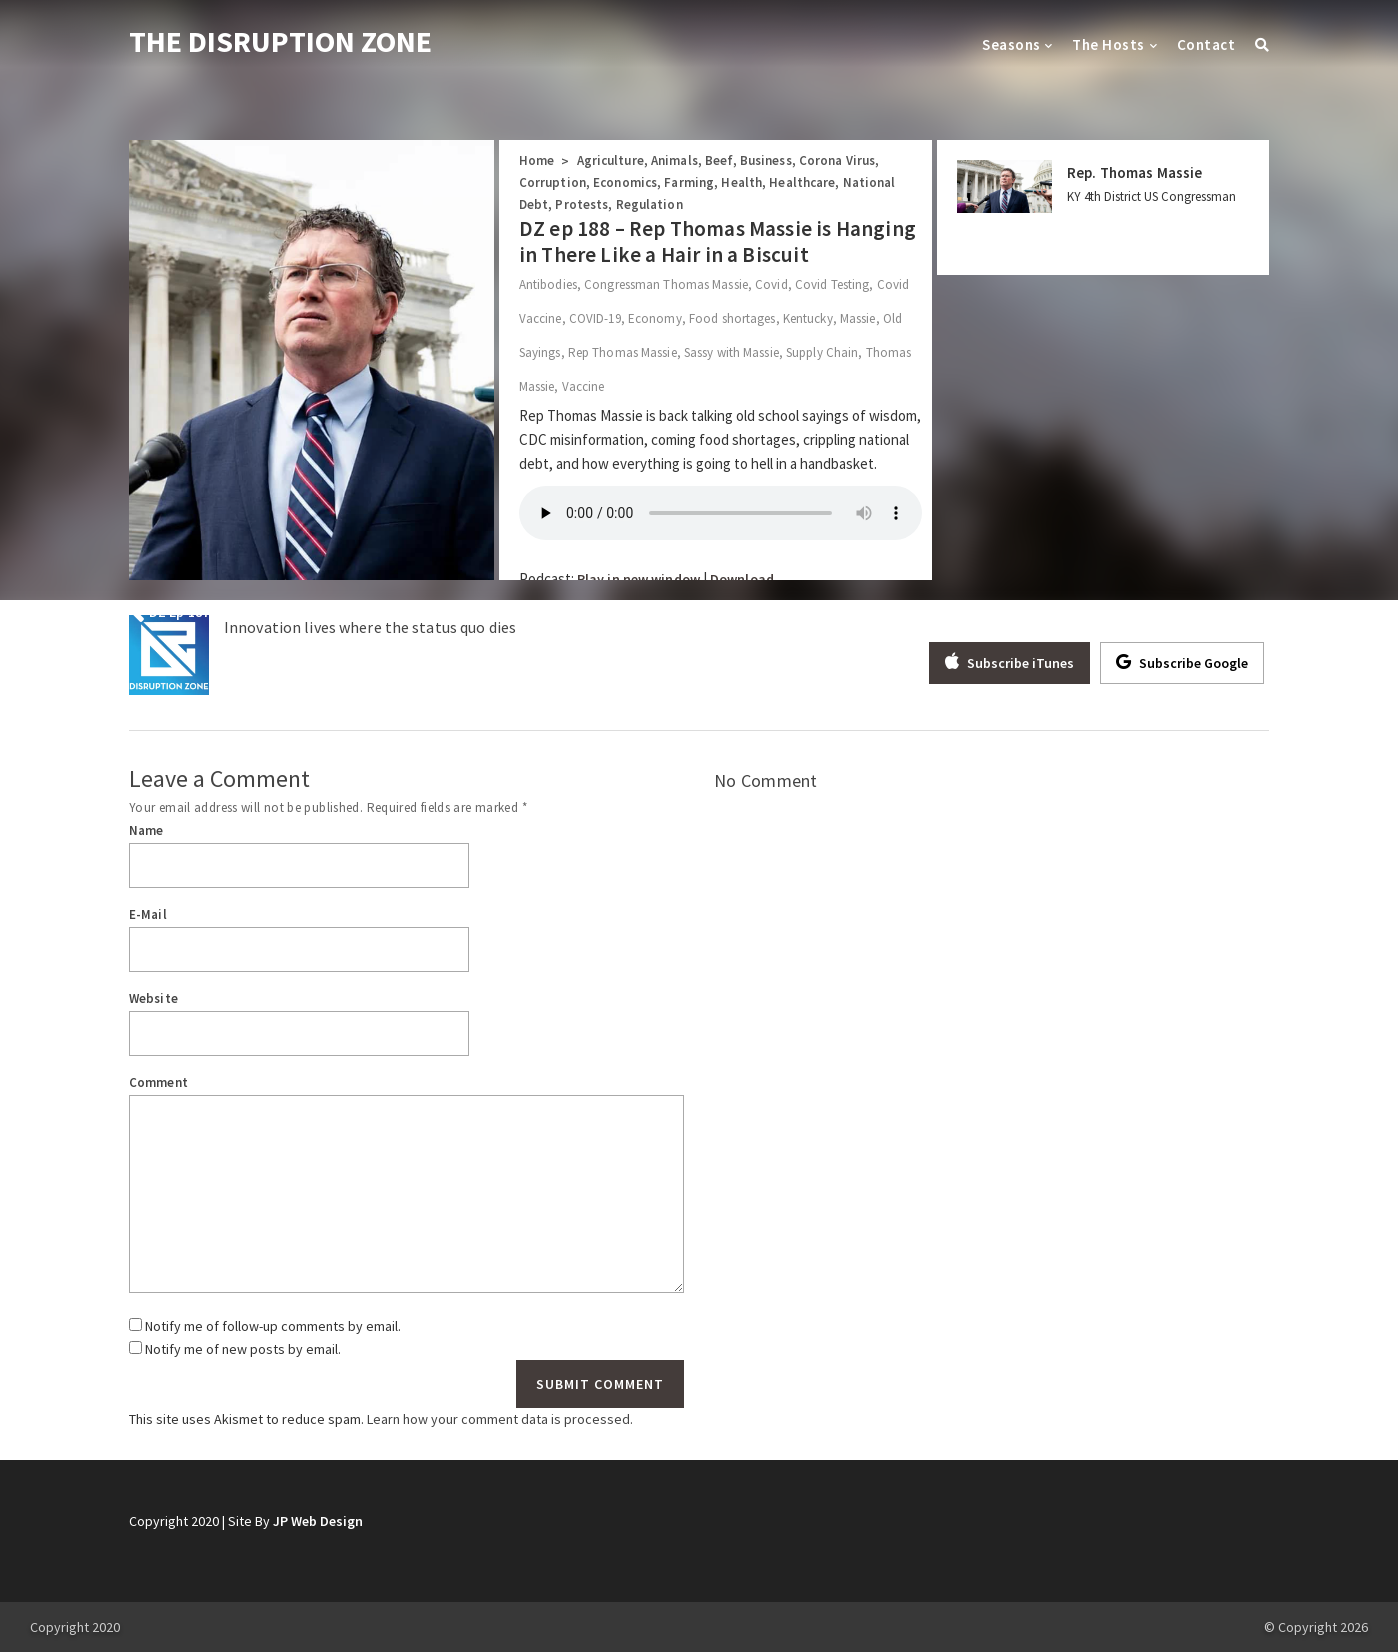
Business (766, 160)
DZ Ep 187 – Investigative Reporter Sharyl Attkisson (312, 612)
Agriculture (610, 160)
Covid (771, 284)
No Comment (766, 780)
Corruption (552, 182)
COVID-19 (595, 318)
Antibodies (548, 284)
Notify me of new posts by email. (243, 1349)
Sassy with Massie (731, 352)
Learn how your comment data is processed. (500, 1419)
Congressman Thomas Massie (666, 284)
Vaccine (583, 386)
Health (741, 182)
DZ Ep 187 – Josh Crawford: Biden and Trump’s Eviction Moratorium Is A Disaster (995, 612)
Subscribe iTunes (1009, 662)
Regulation (649, 204)
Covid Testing (832, 284)
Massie (858, 318)
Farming (689, 182)
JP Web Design (318, 1521)
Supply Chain (822, 352)
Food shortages (732, 318)
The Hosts (1108, 44)
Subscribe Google (1182, 662)
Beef (718, 160)
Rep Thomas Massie (622, 352)
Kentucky (808, 318)
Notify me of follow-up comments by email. (273, 1326)
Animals (674, 160)
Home (536, 160)
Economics (625, 182)
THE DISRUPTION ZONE (280, 41)
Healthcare (802, 182)
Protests (581, 204)
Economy (655, 318)
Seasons (1011, 44)
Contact (1206, 44)
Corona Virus (837, 160)
